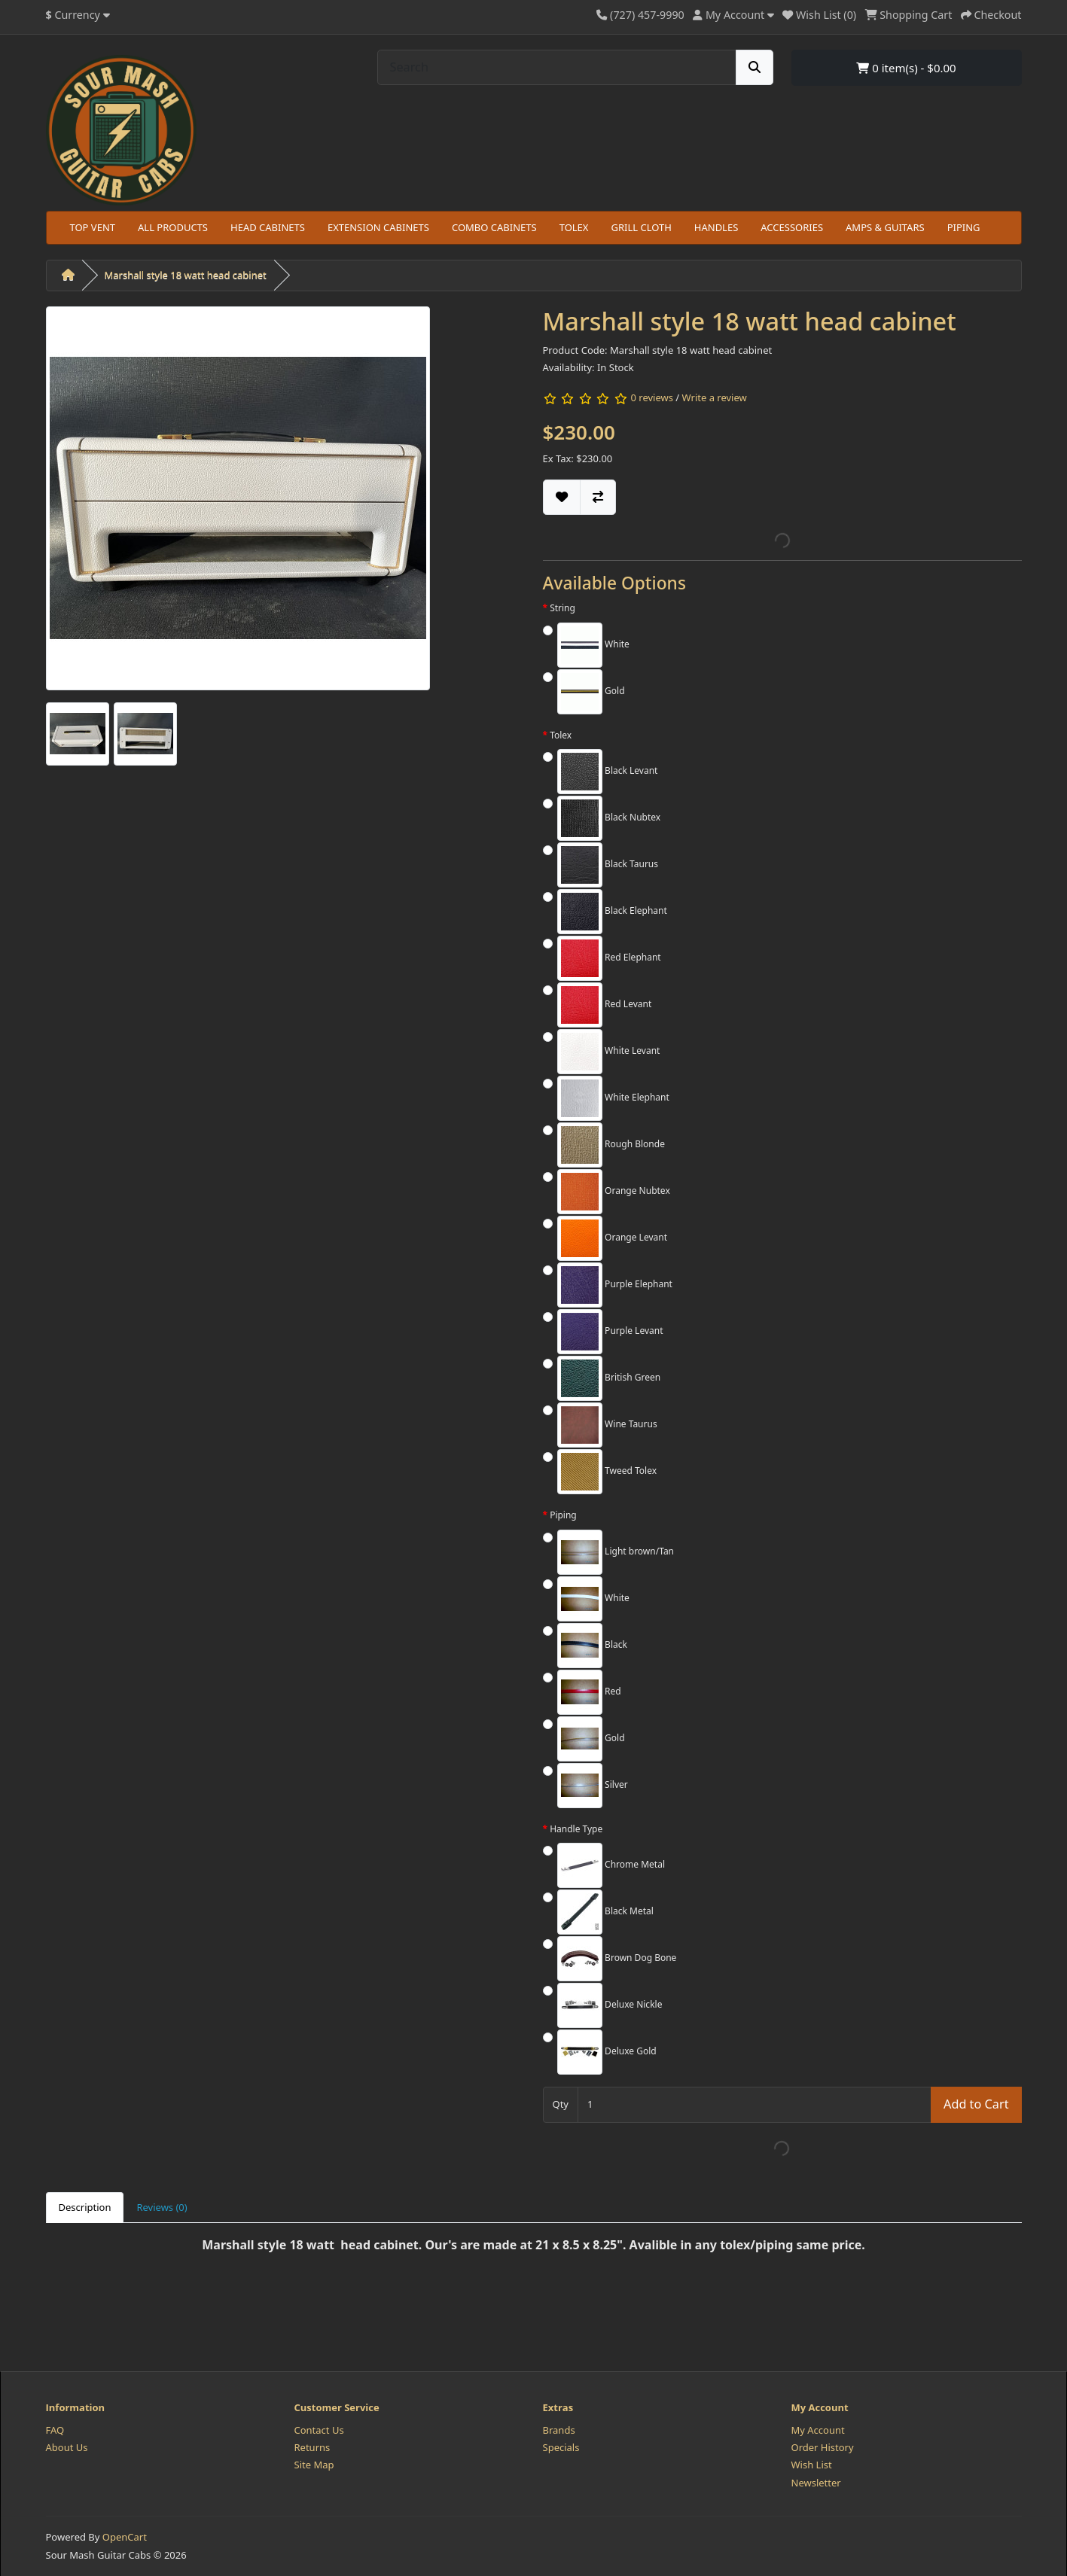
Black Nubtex (608, 818)
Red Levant (604, 1005)
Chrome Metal (611, 1865)
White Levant (608, 1051)
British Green (608, 1378)
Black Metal (605, 1912)
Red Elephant (609, 958)
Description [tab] (85, 2207)
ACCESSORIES (792, 227)
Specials (561, 2447)
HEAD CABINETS (267, 227)
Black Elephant (612, 911)
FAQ (55, 2430)
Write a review (714, 397)
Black (592, 1645)
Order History (822, 2447)
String (562, 607)
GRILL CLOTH (641, 227)
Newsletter (816, 2482)
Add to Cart (976, 2104)
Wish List (811, 2464)
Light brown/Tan (615, 1552)
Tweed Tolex (607, 1471)
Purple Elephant (614, 1285)
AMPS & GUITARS (885, 227)
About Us (67, 2447)
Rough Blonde (611, 1145)
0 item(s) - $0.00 (906, 67)
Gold (591, 691)
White (593, 645)
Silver (592, 1785)
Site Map (314, 2464)
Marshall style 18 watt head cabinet (186, 275)
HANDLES (716, 227)
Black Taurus (607, 865)
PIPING (963, 227)
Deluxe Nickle (609, 2005)
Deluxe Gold (607, 2052)
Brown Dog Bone (616, 1958)
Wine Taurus (607, 1425)
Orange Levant (612, 1238)
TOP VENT (93, 227)
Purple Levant (610, 1331)
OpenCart (124, 2537)
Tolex (561, 735)
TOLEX (574, 227)
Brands (559, 2430)
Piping (563, 1515)
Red (589, 1692)
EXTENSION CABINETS (378, 227)
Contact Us (319, 2430)
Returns (312, 2447)
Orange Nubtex (613, 1191)
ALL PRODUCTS (173, 227)
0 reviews (651, 397)
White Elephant (613, 1098)
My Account (818, 2430)
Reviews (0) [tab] (161, 2207)
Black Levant (607, 771)
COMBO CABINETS (494, 227)
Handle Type (576, 1828)
